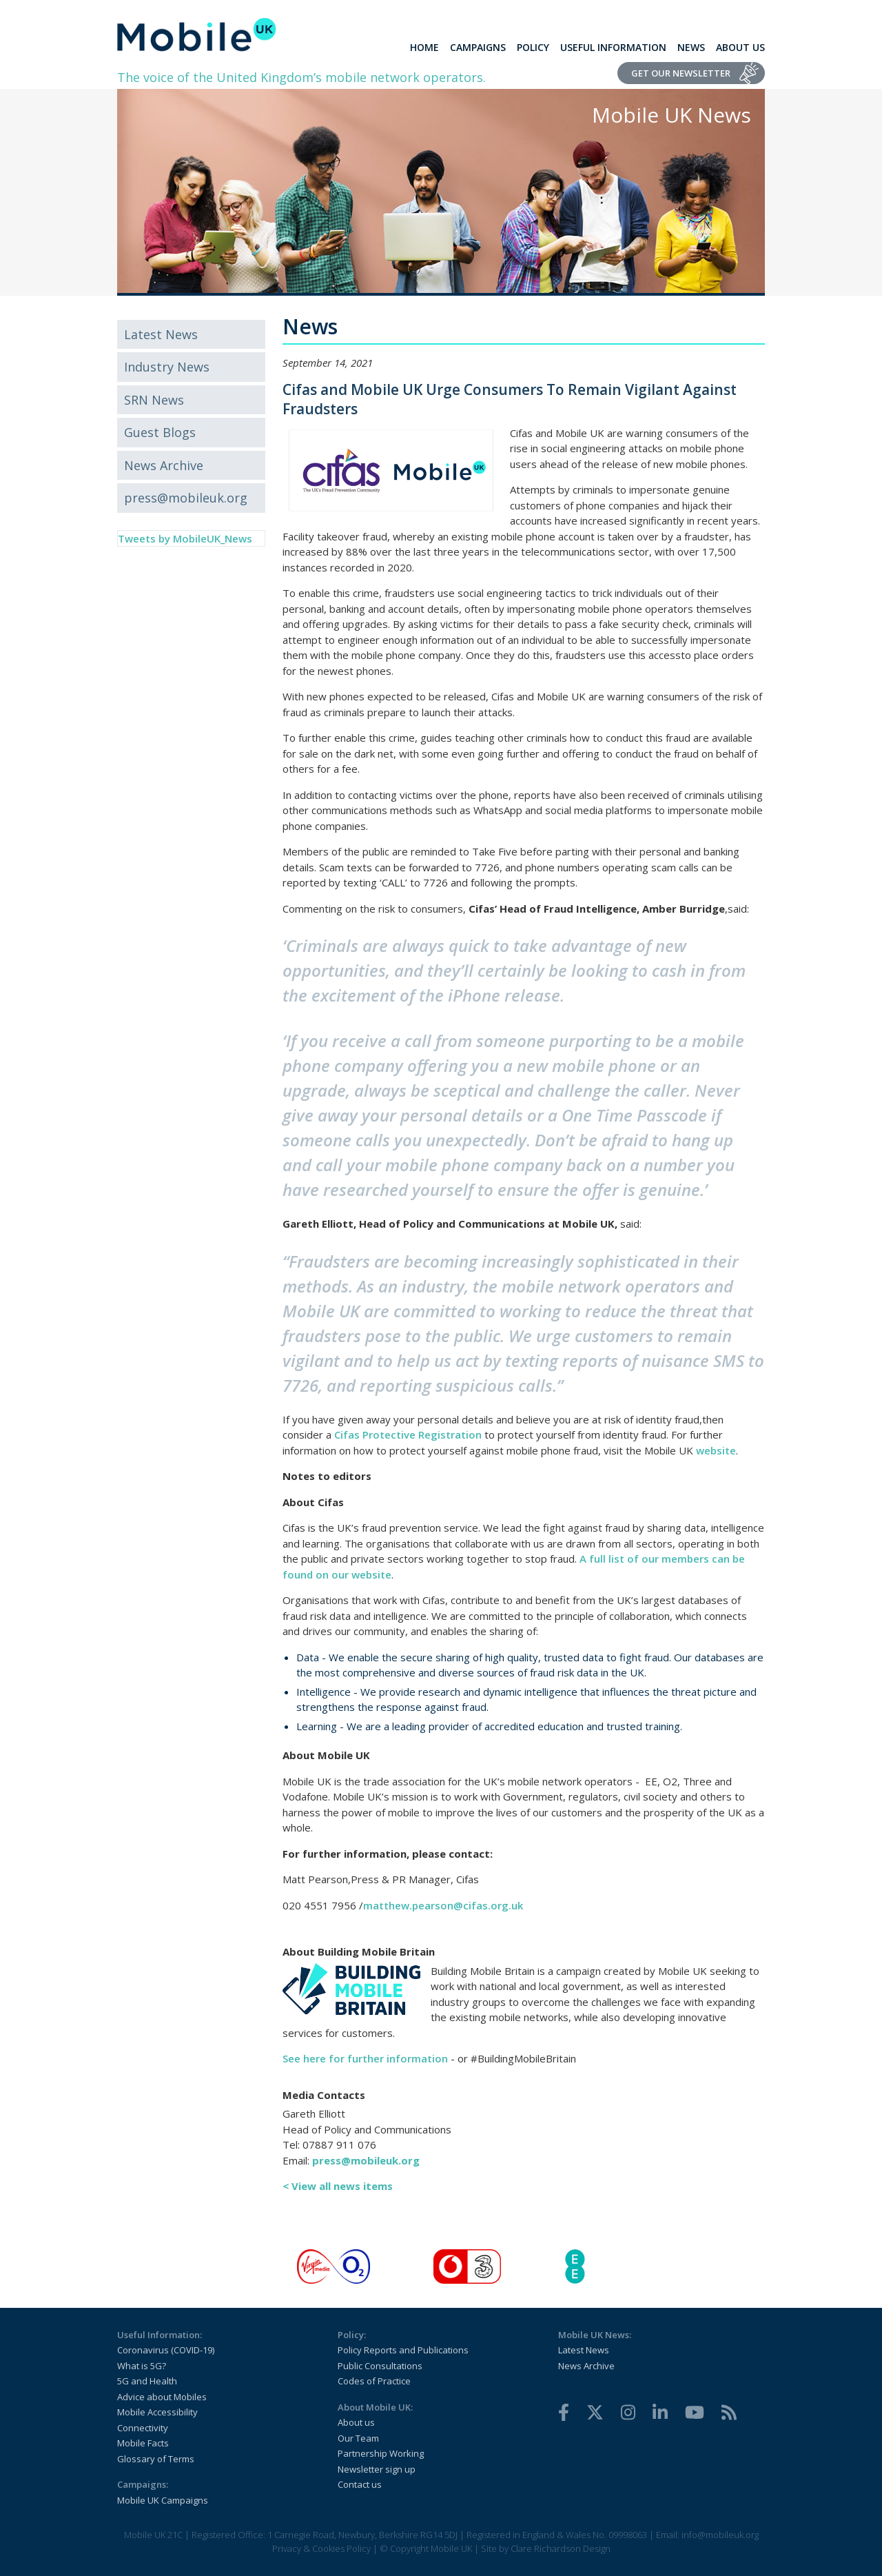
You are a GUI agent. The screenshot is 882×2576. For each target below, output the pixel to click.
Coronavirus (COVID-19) (165, 2350)
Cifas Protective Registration (408, 1434)
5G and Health (147, 2381)
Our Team (358, 2438)
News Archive (163, 465)
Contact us (360, 2484)
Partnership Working (381, 2453)
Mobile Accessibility (157, 2412)
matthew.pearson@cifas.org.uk (443, 1905)
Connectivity (142, 2428)
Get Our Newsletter (680, 73)
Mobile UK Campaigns (162, 2500)
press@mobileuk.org (185, 497)
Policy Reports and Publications (403, 2350)
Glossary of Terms (155, 2459)
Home (424, 47)
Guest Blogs (160, 432)
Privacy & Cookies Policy (321, 2548)
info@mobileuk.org (720, 2534)
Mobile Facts (143, 2443)
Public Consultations (380, 2366)
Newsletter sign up (377, 2469)
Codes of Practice (374, 2381)
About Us (740, 47)
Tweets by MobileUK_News (185, 538)
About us (356, 2422)
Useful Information (613, 47)
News (691, 47)
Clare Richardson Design (561, 2548)
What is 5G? (141, 2366)
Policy (533, 47)
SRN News (154, 400)
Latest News (161, 334)
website (716, 1450)
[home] (196, 34)
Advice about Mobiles (162, 2397)
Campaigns (478, 47)
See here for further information (365, 2058)
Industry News (166, 366)
